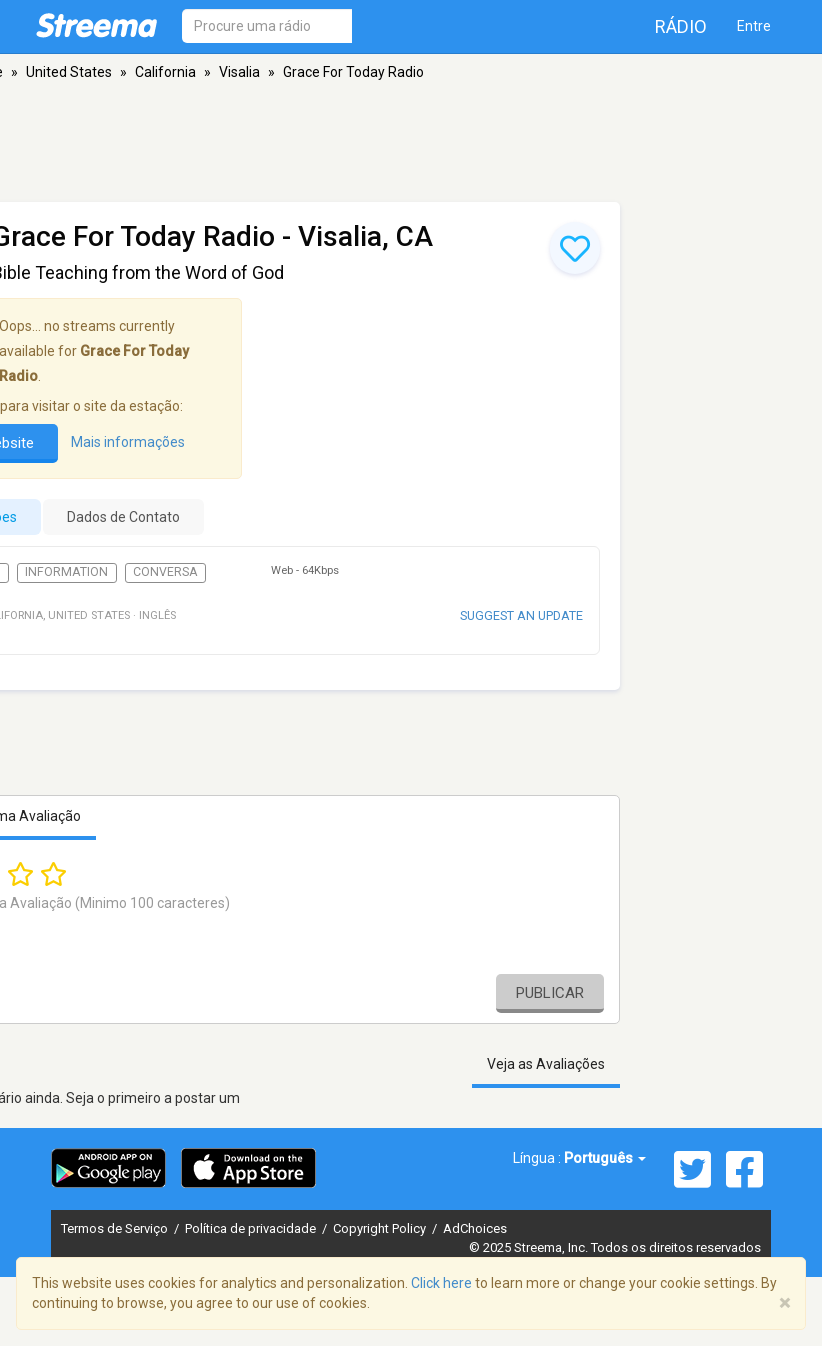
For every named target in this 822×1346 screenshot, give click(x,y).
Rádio (681, 26)
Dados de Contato (123, 517)
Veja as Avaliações (546, 1064)
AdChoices (475, 1228)
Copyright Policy (381, 1228)
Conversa (165, 572)
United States (69, 72)
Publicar (550, 993)
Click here (441, 1283)
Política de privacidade (252, 1228)
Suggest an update (521, 615)
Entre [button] (754, 26)
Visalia (239, 72)
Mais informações (128, 442)
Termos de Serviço (116, 1228)
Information (66, 572)
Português (605, 1158)
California (165, 72)
